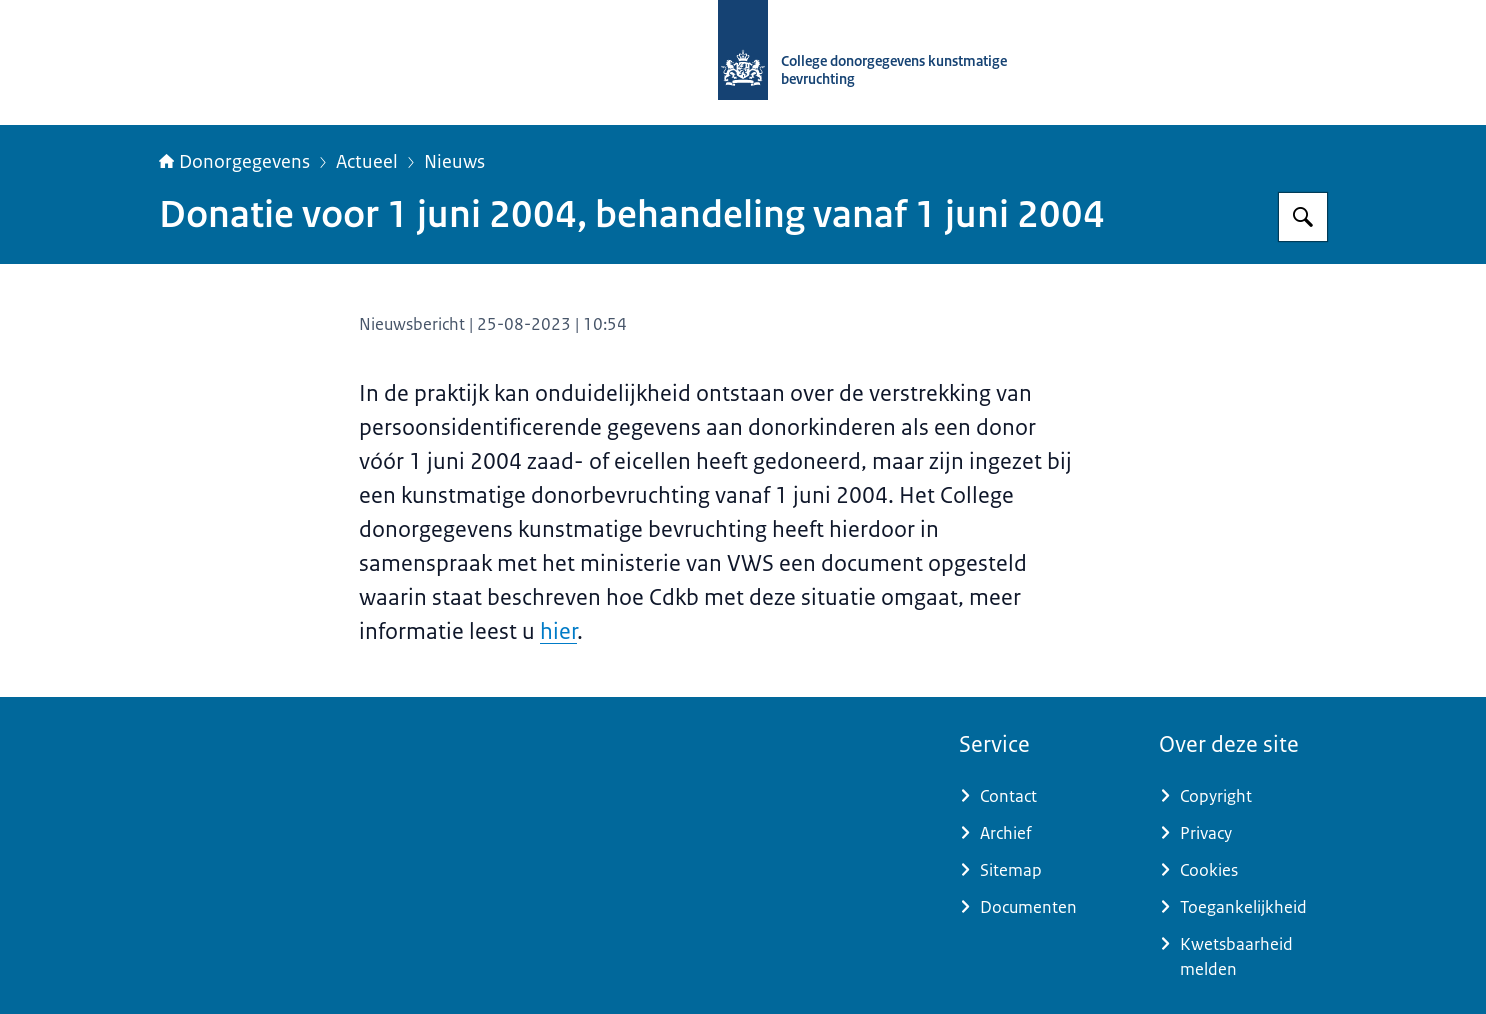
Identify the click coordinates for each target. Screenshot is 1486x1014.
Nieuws (454, 162)
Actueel (367, 162)
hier (558, 631)
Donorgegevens (234, 162)
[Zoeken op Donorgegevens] (1303, 217)
